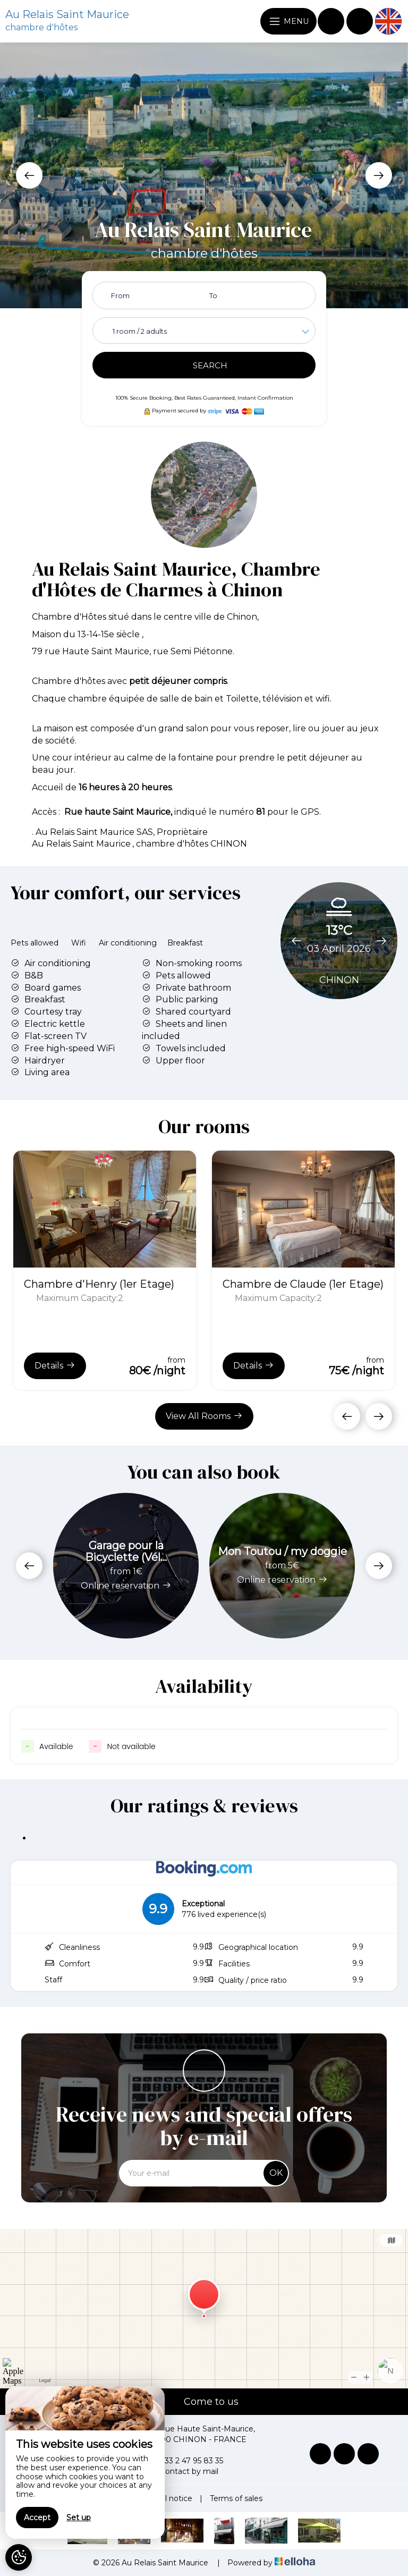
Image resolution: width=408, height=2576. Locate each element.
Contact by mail (183, 2471)
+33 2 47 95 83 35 (185, 2460)
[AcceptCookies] (18, 2557)
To (213, 295)
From (120, 295)
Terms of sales (236, 2498)
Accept (37, 2517)
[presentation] (29, 175)
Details (55, 1365)
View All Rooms (204, 1416)
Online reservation (126, 1586)
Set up (78, 2517)
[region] (85, 2462)
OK (276, 2173)
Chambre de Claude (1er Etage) (303, 1284)
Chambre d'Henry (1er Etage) (99, 1284)
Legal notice (169, 2498)
